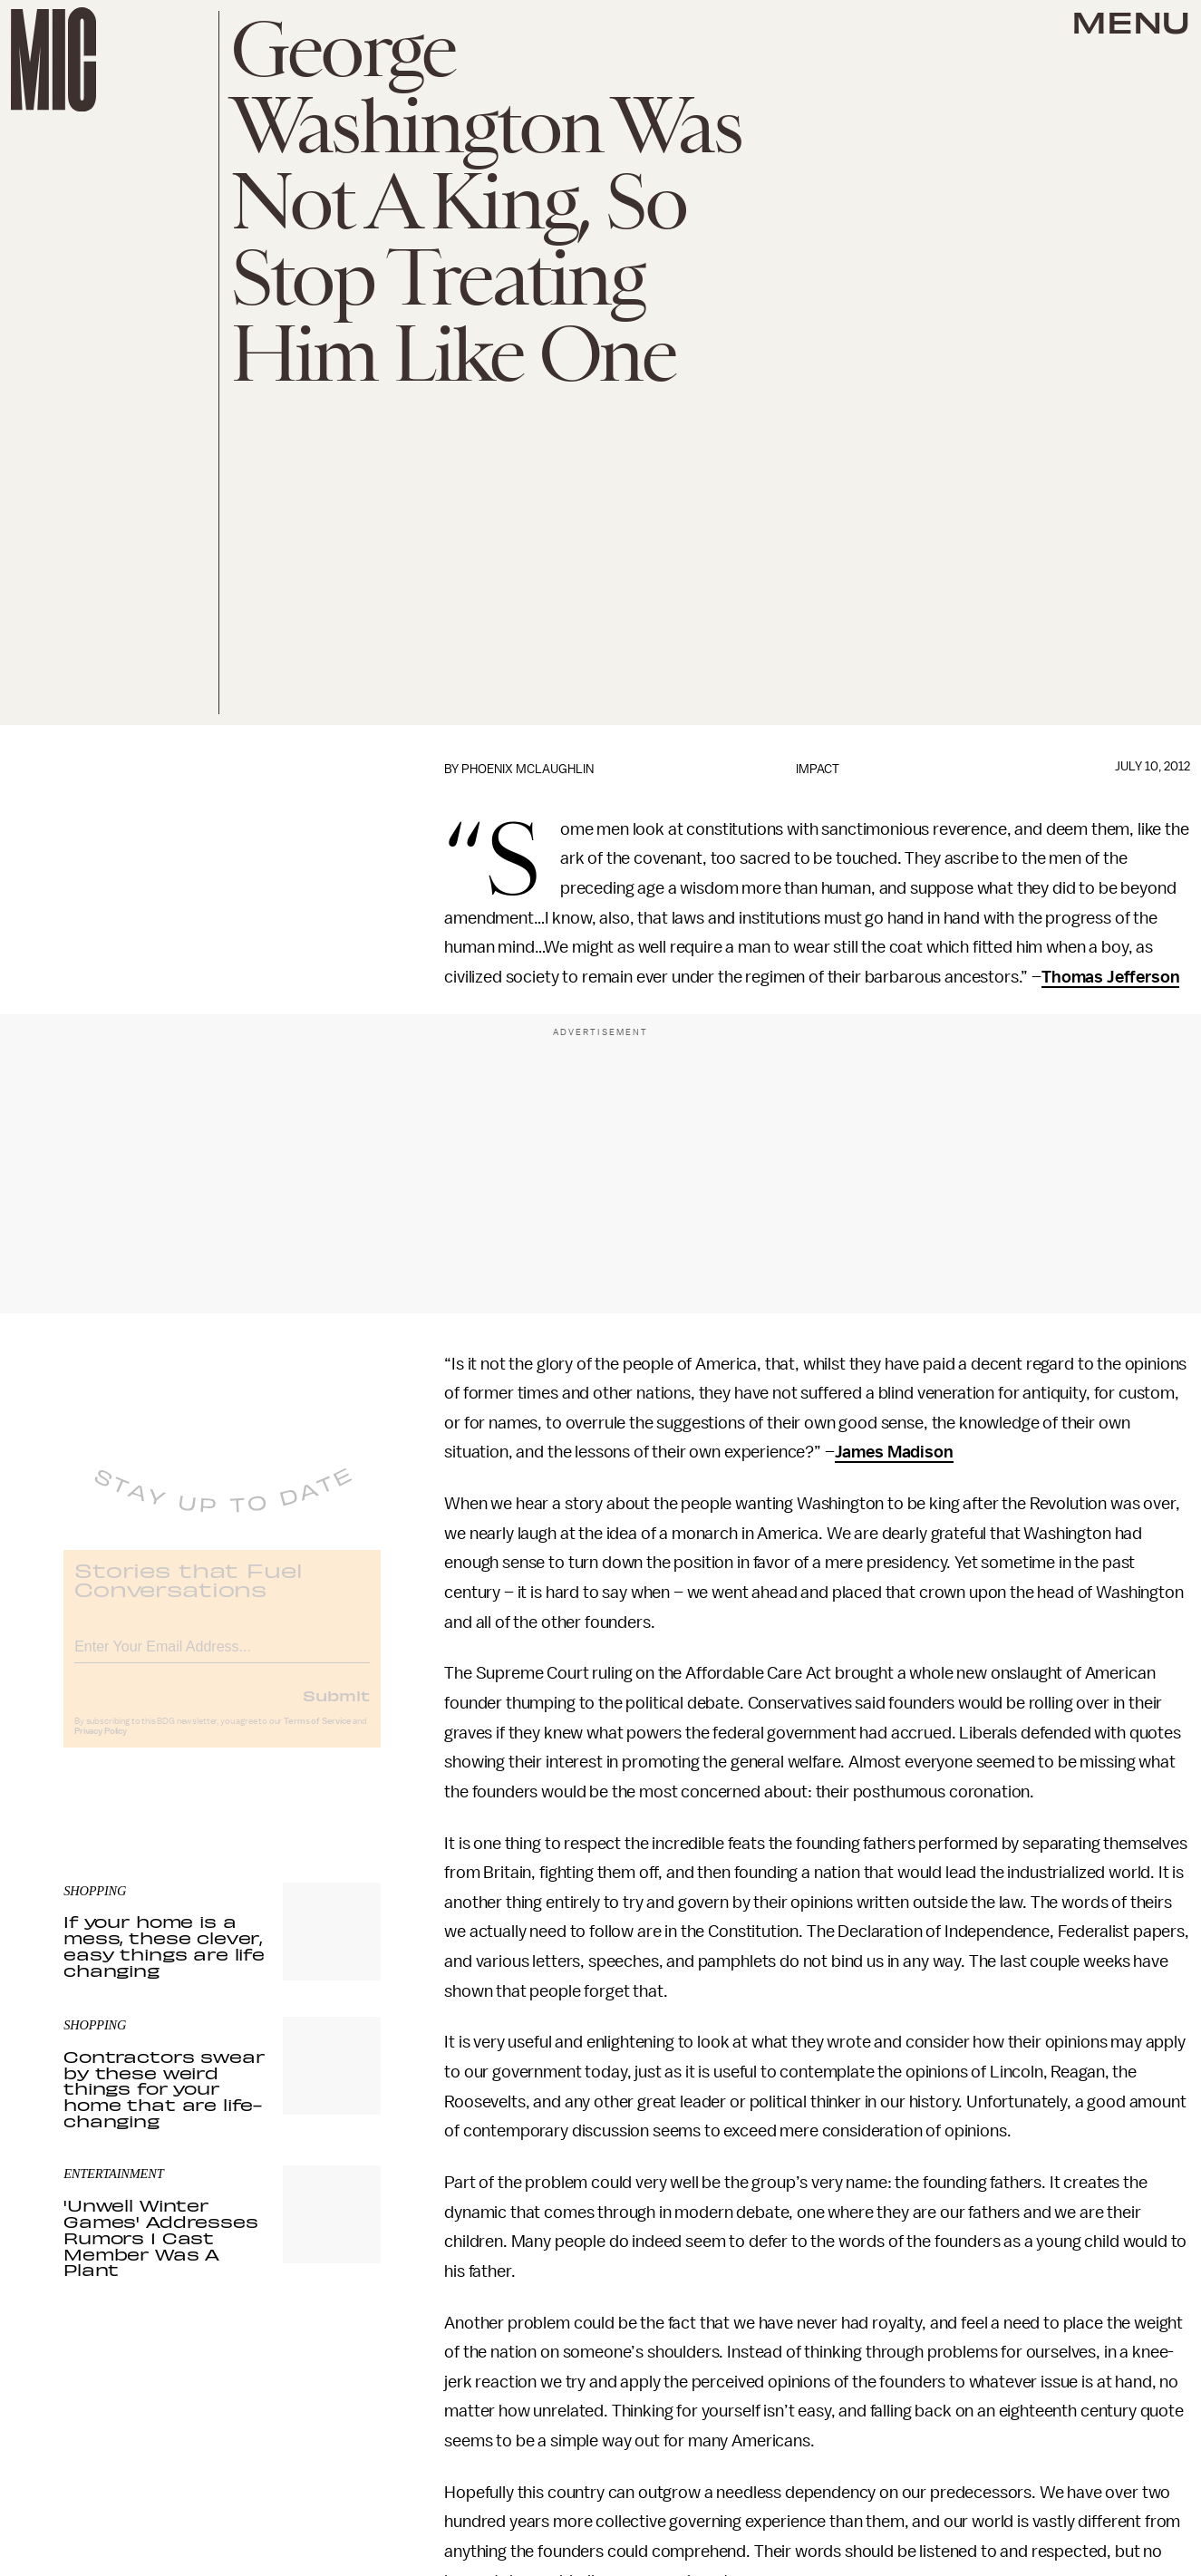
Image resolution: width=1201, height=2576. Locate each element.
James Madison (894, 1452)
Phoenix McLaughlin (527, 769)
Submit (336, 1709)
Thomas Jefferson (1110, 977)
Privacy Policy (100, 1744)
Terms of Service (317, 1734)
